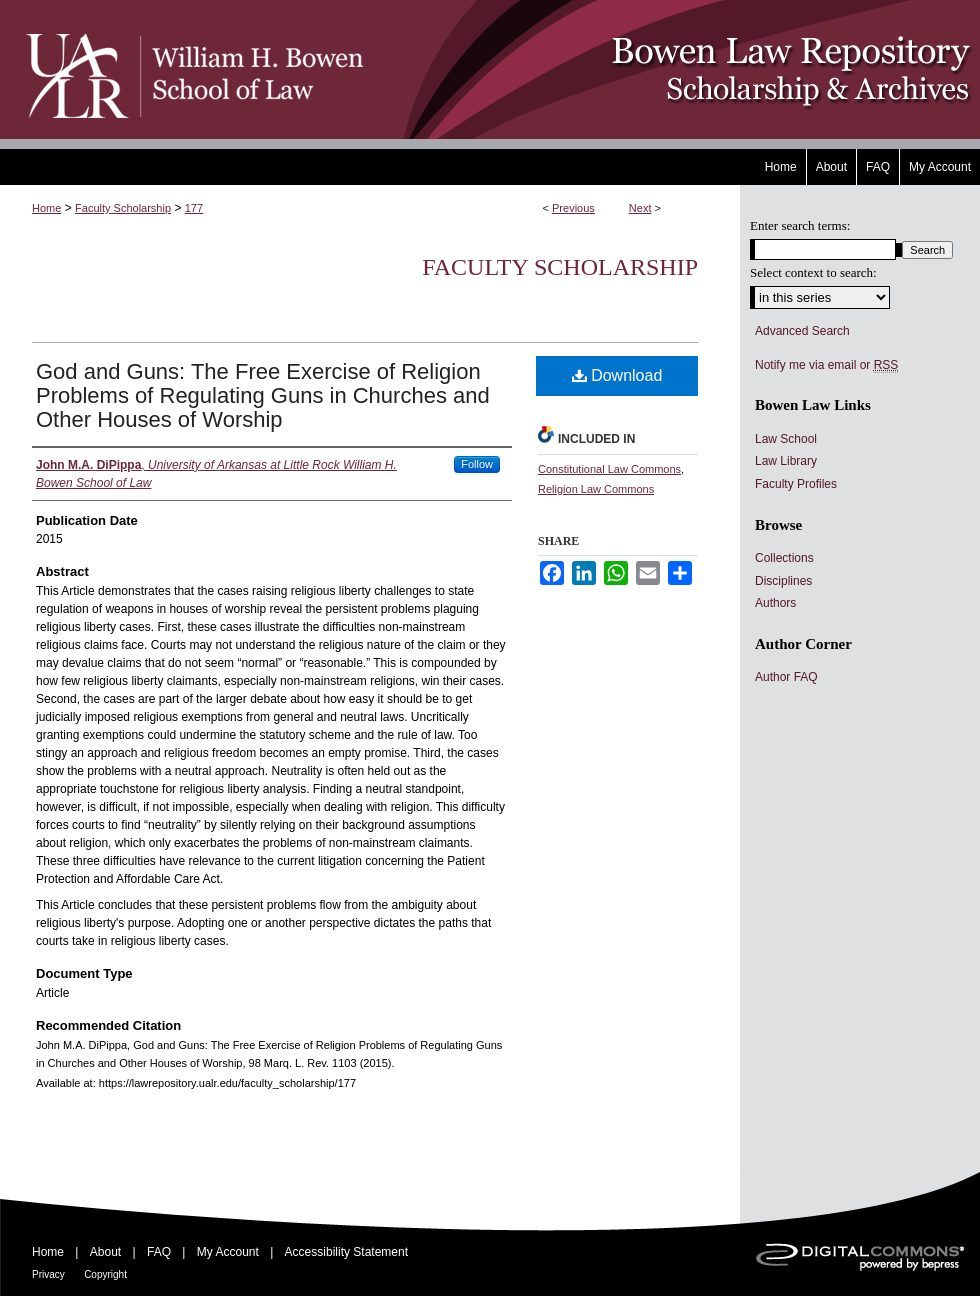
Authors (775, 603)
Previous (573, 208)
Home (46, 208)
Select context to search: (813, 272)
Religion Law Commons (596, 489)
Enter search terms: (800, 225)
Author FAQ (786, 677)
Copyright (105, 1274)
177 (194, 208)
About (105, 1252)
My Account (228, 1252)
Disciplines (783, 581)
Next (640, 208)
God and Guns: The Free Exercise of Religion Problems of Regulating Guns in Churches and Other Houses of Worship (263, 395)
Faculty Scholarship (123, 208)
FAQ (159, 1252)
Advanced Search (802, 331)
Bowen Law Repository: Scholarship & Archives (672, 69)
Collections (784, 558)
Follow (477, 464)
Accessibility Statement (346, 1252)
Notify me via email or (826, 365)
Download (617, 375)
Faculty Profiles (796, 484)
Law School (786, 439)
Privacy (48, 1274)
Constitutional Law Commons (609, 469)
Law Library (786, 461)
